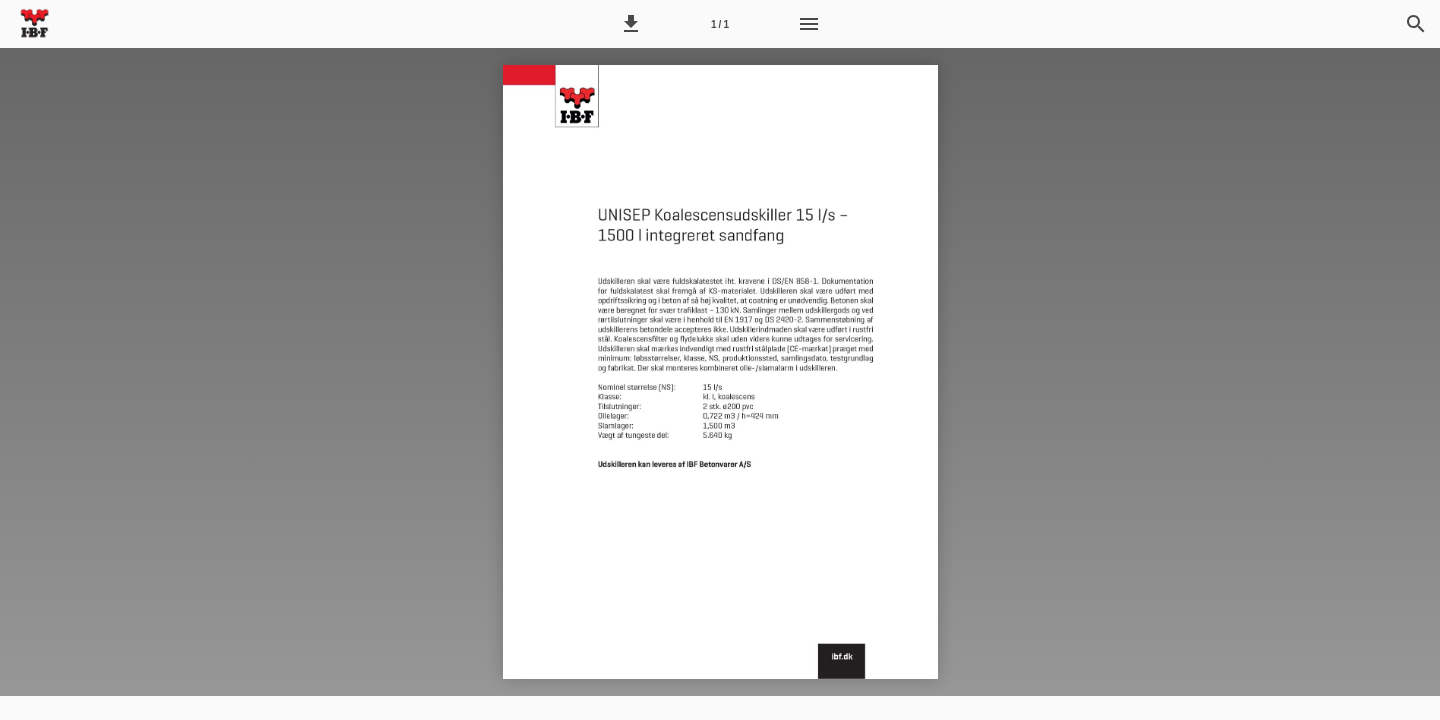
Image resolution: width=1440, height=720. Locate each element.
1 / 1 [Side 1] (720, 24)
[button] (631, 24)
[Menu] (809, 24)
